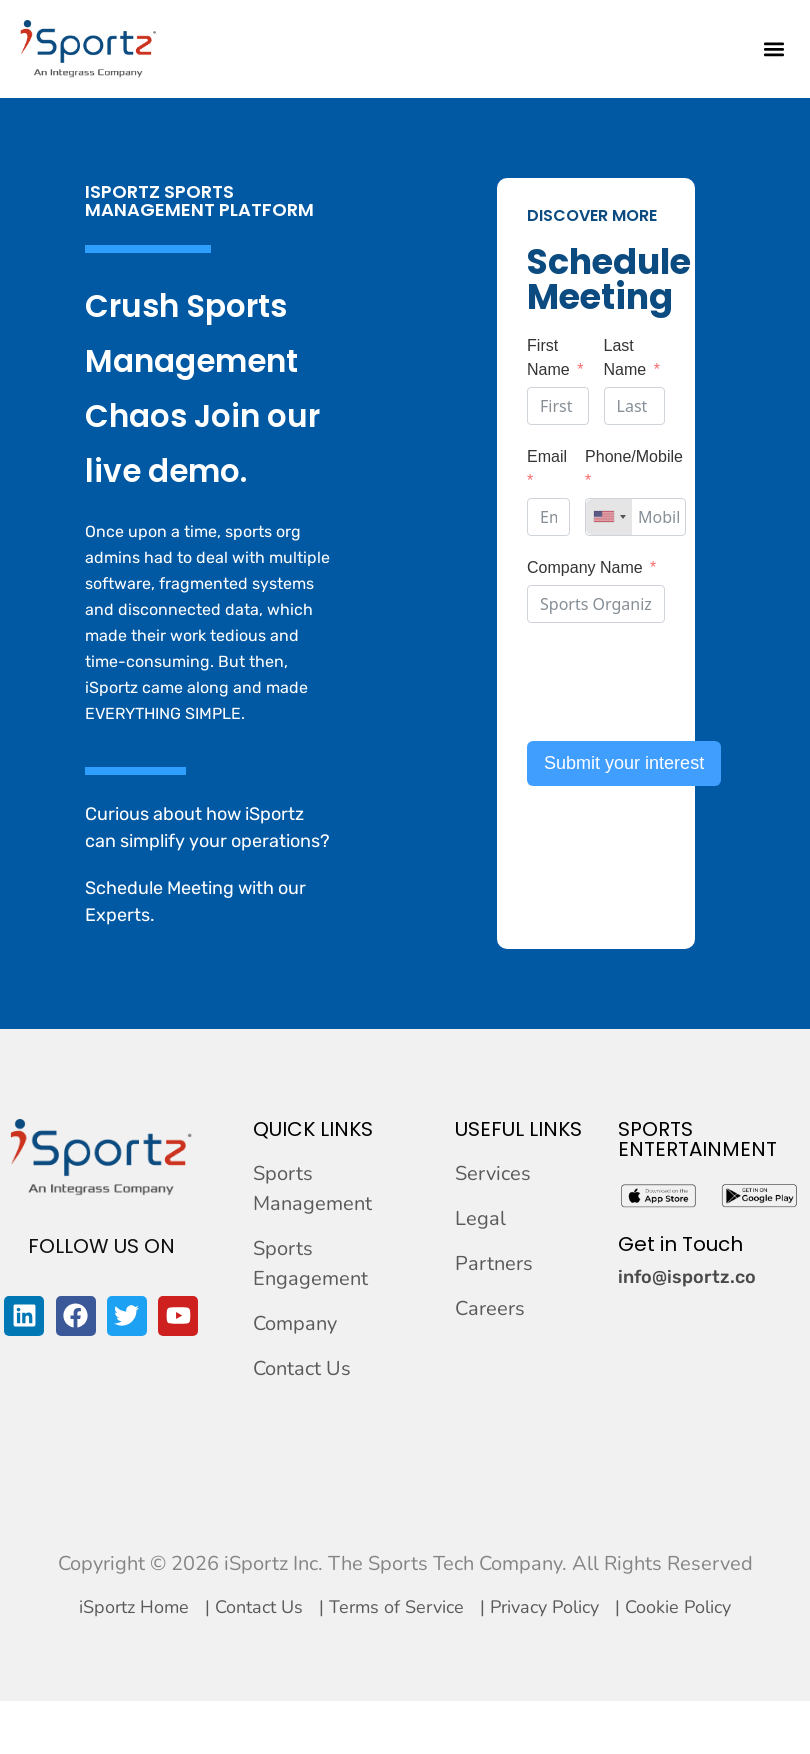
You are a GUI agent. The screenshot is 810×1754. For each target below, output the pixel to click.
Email (547, 456)
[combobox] (609, 517)
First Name (548, 357)
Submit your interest (624, 763)
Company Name (585, 567)
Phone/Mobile (634, 456)
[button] (773, 48)
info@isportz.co (687, 1277)
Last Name (625, 357)
